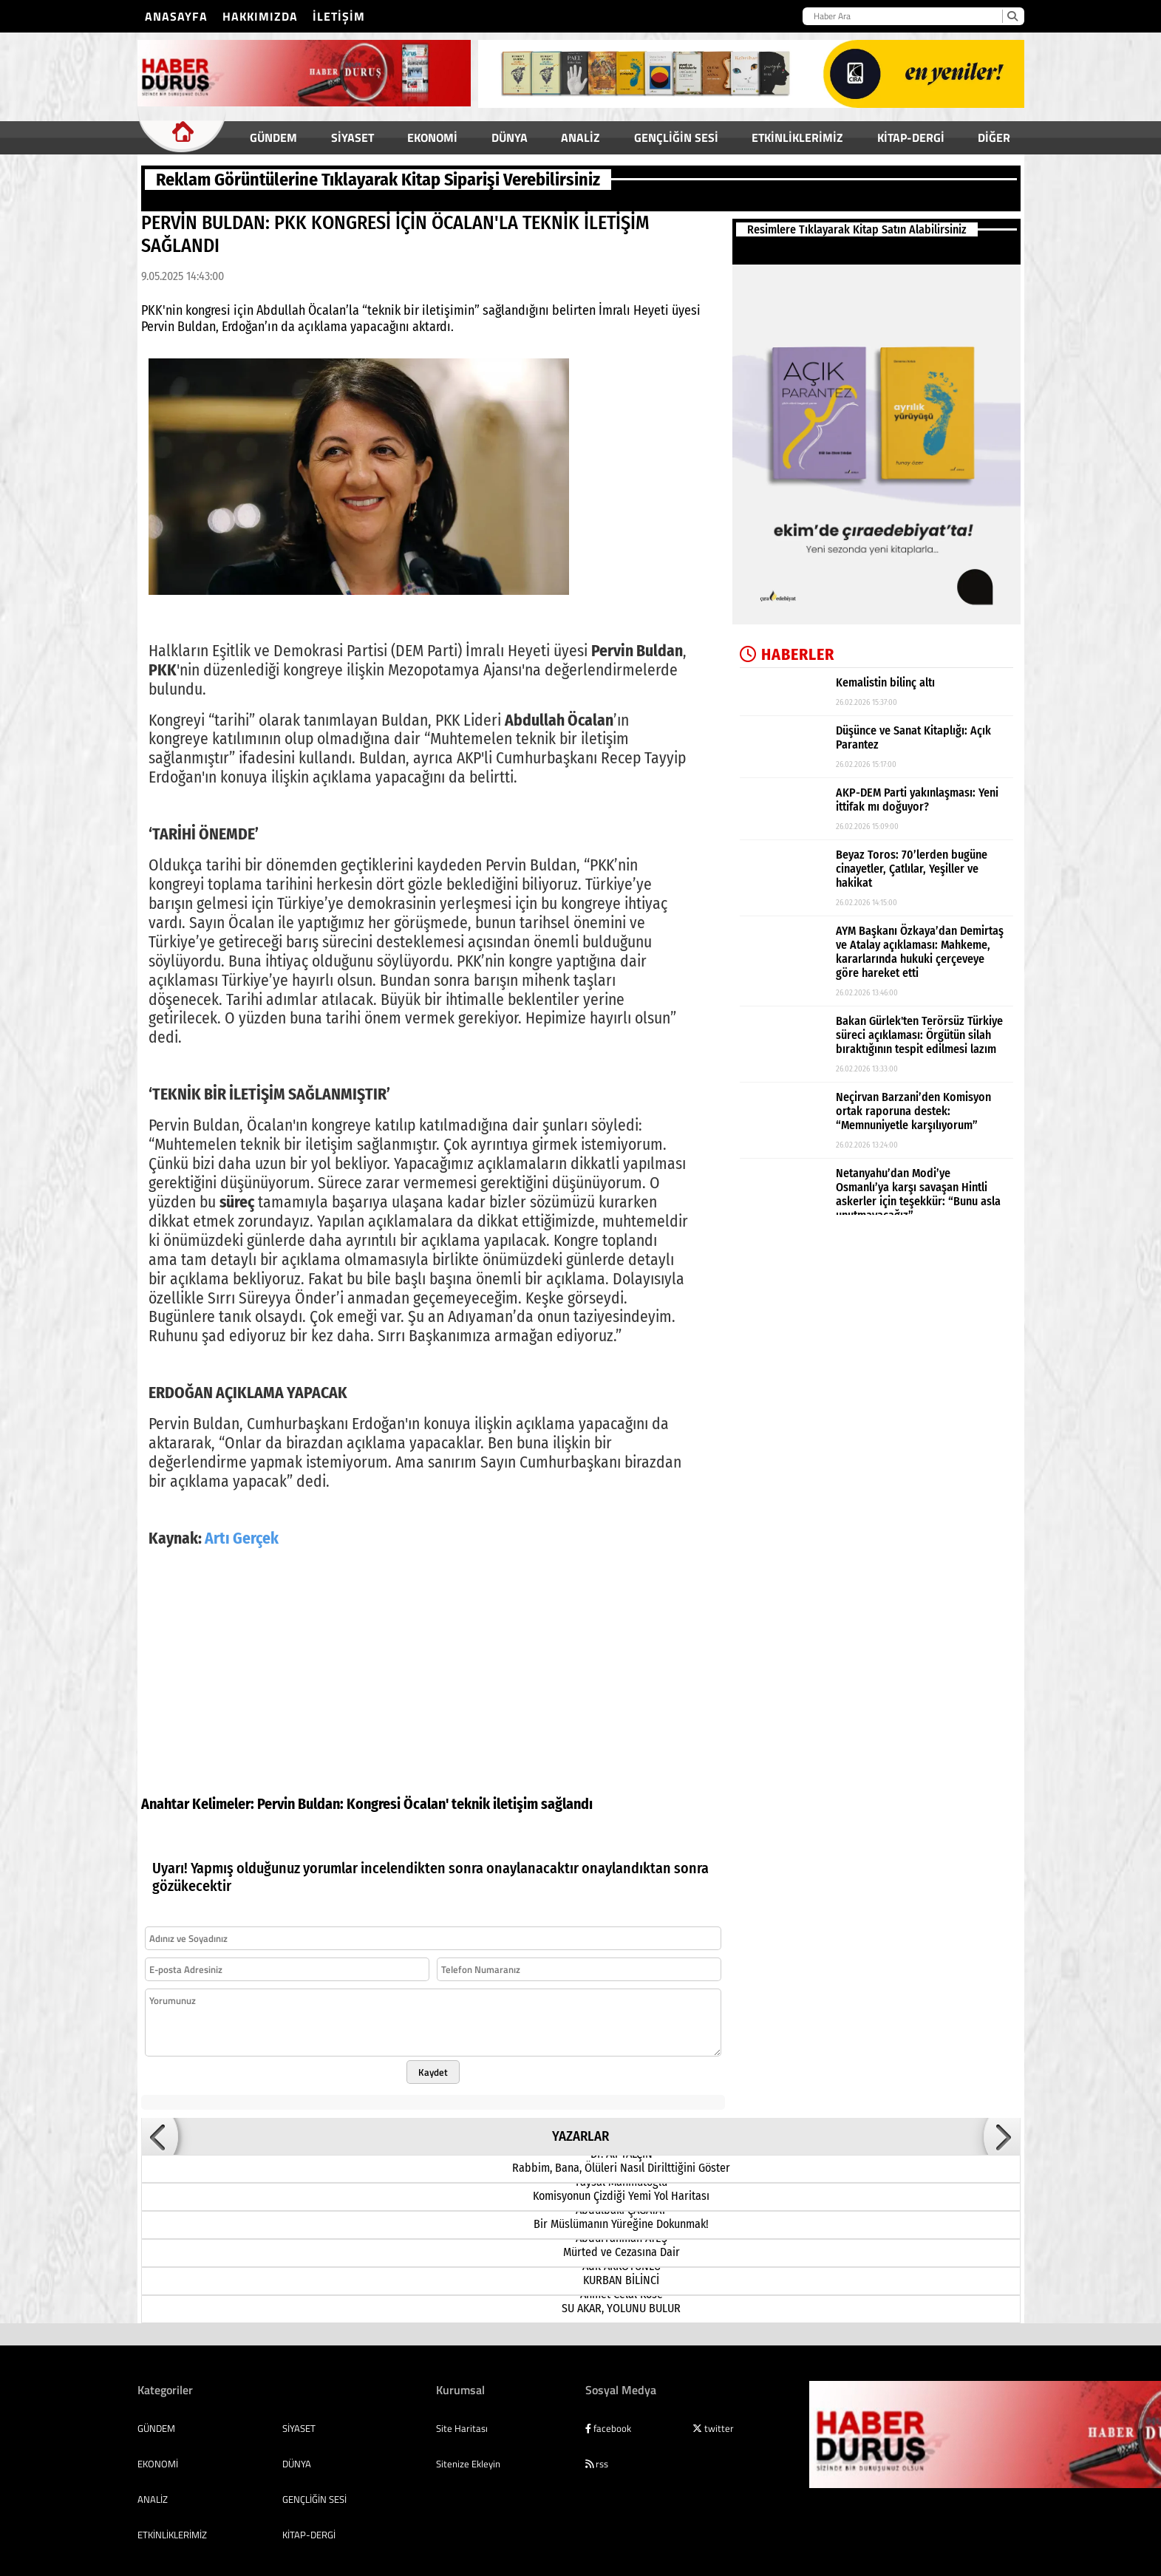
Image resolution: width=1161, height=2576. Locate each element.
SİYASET (352, 137)
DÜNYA (509, 137)
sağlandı (567, 1786)
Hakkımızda (260, 16)
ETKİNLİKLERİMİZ (797, 137)
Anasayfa (176, 16)
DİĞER (994, 137)
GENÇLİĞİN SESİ (676, 137)
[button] (159, 2119)
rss (596, 2446)
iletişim (515, 1786)
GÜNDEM (273, 137)
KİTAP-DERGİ (910, 137)
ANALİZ (580, 137)
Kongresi (374, 1786)
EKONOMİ (432, 137)
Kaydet (433, 2054)
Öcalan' (426, 1786)
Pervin (276, 1786)
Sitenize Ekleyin (468, 2446)
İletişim (339, 16)
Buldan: (321, 1786)
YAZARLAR (580, 2118)
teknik (471, 1786)
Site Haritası (462, 2410)
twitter (713, 2410)
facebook (608, 2410)
